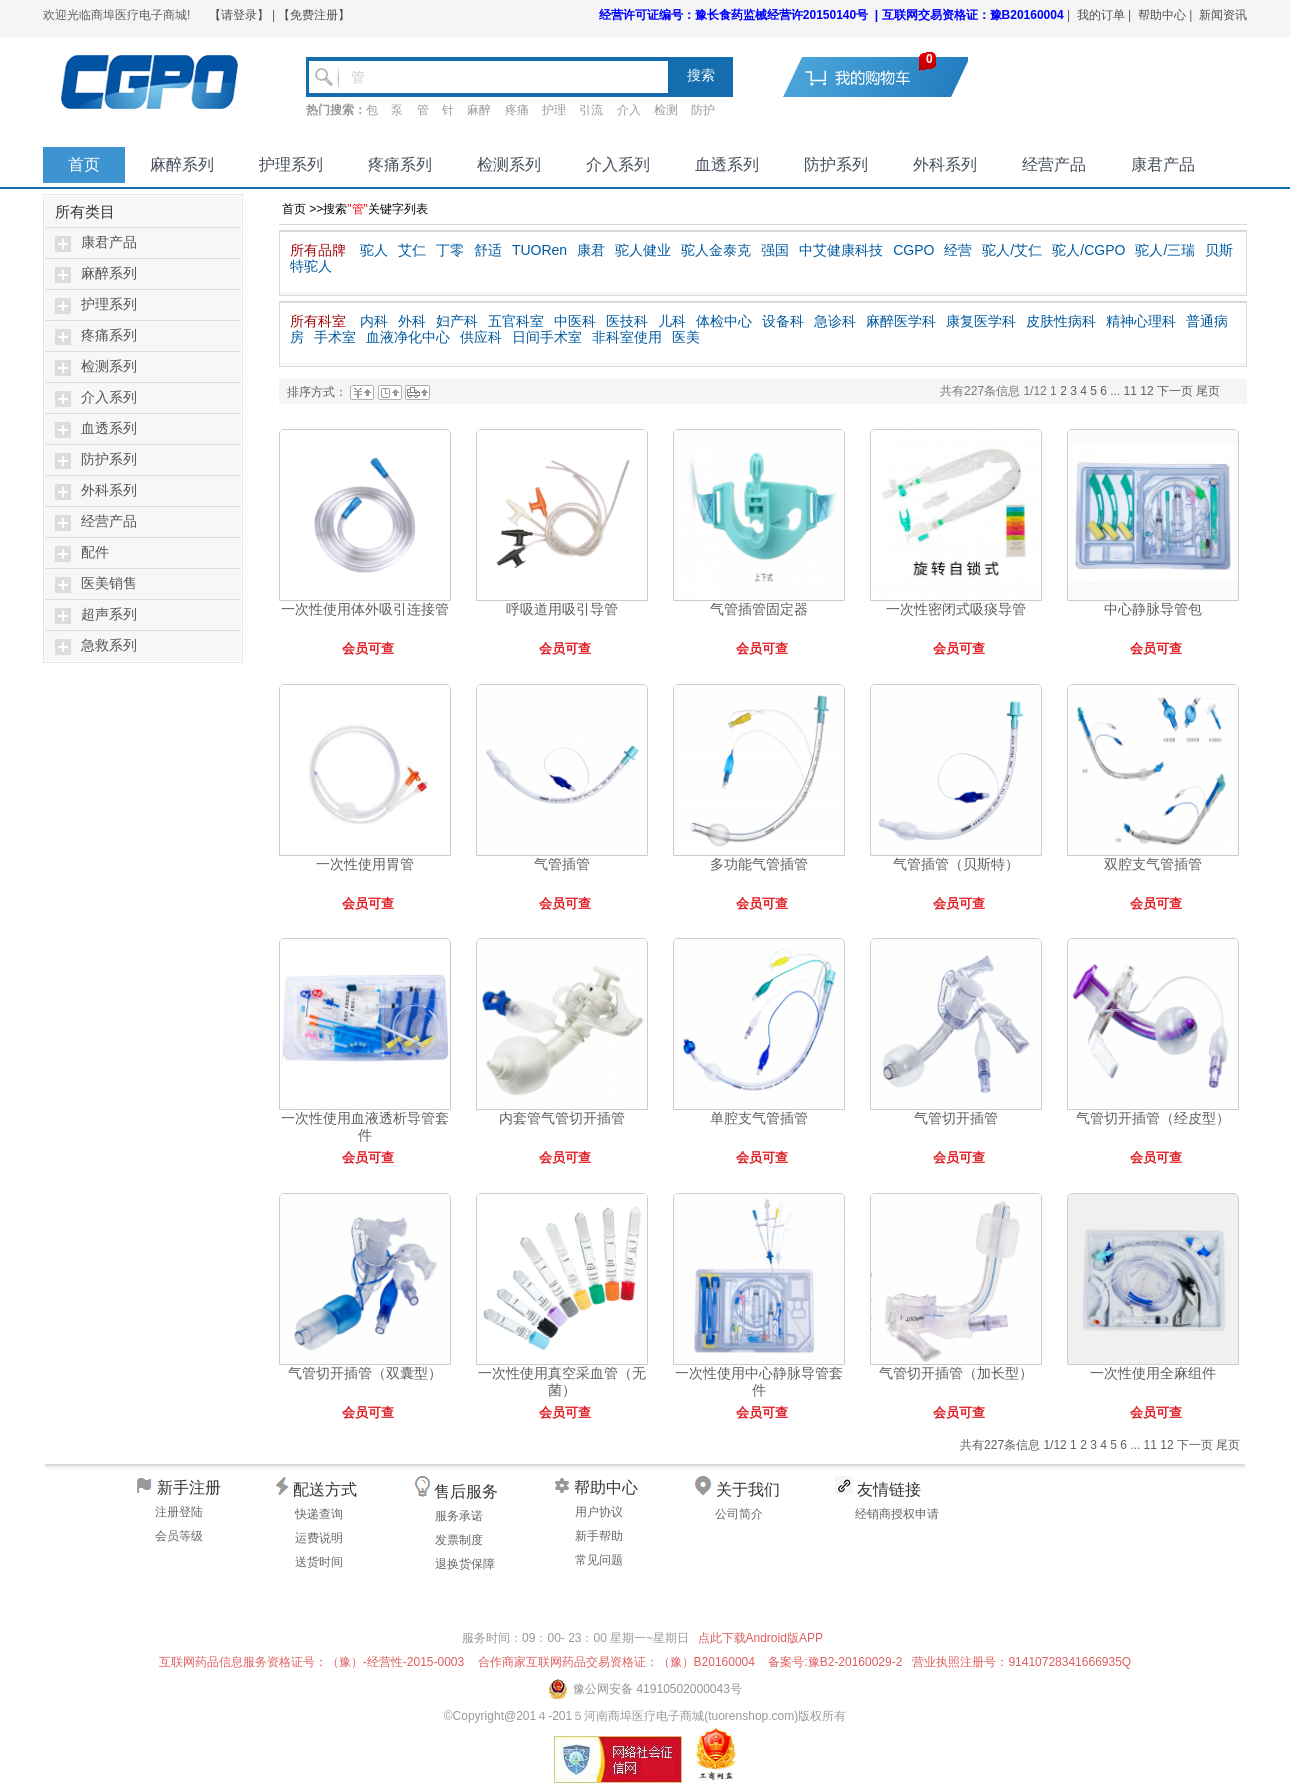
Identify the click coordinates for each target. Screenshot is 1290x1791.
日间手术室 (547, 337)
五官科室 (516, 321)
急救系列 (109, 645)
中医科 (575, 321)
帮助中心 (1162, 15)
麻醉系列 (182, 164)
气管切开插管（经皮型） (1153, 1118)
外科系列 (945, 164)
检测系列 (509, 164)
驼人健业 (643, 250)
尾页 (1208, 391)
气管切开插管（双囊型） (365, 1373)
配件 (95, 552)
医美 (686, 337)
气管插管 (562, 864)
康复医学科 (981, 321)
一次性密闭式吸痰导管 (956, 609)
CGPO (913, 250)
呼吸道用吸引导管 (562, 609)
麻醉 (479, 110)
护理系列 (291, 164)
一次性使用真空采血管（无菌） (562, 1381)
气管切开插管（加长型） (956, 1373)
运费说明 (319, 1538)
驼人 (374, 250)
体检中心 (724, 321)
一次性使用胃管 (365, 864)
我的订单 (1101, 15)
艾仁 (412, 250)
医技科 (627, 321)
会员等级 (179, 1536)
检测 (666, 110)
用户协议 (599, 1512)
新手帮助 (599, 1536)
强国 (775, 250)
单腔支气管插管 (759, 1118)
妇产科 (457, 321)
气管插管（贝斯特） (956, 864)
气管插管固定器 (759, 609)
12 (1148, 391)
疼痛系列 (400, 164)
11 (1132, 391)
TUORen (539, 250)
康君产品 (1163, 164)
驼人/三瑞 (1165, 250)
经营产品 (1054, 164)
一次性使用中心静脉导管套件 (759, 1381)
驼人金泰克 (716, 250)
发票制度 (459, 1540)
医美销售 (109, 583)
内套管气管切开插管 (562, 1118)
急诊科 (835, 321)
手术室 (335, 337)
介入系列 (618, 164)
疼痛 (517, 110)
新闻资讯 (1223, 15)
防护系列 (836, 164)
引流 (591, 110)
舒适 (488, 250)
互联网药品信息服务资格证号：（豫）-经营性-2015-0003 (311, 1662)
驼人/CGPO (1088, 250)
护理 (554, 110)
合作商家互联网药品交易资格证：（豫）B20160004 (616, 1662)
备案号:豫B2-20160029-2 (835, 1662)
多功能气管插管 (759, 864)
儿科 (672, 321)
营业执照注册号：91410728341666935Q (1021, 1662)
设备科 (783, 321)
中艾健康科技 (841, 250)
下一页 (1175, 391)
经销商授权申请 (897, 1514)
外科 (412, 321)
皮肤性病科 (1061, 321)
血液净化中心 (408, 337)
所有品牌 (318, 250)
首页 (84, 164)
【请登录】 (239, 15)
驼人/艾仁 (1012, 250)
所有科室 (318, 321)
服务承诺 (459, 1516)
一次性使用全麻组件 (1153, 1373)
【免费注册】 (314, 15)
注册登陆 (179, 1512)
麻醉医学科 (901, 321)
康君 (591, 250)
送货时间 (319, 1562)
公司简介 (739, 1514)
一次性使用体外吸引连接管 (365, 609)
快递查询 (319, 1514)
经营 (958, 250)
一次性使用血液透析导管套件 (365, 1126)
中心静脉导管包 (1153, 609)
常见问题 (599, 1560)
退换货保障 (465, 1564)
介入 (629, 110)
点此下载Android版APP (760, 1638)
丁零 (450, 250)
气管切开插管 (956, 1118)
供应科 (481, 337)
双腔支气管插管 (1153, 864)
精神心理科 (1141, 321)
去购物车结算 (888, 76)
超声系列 (109, 614)
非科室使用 (627, 337)
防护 (703, 110)
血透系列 (727, 164)
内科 (374, 321)
